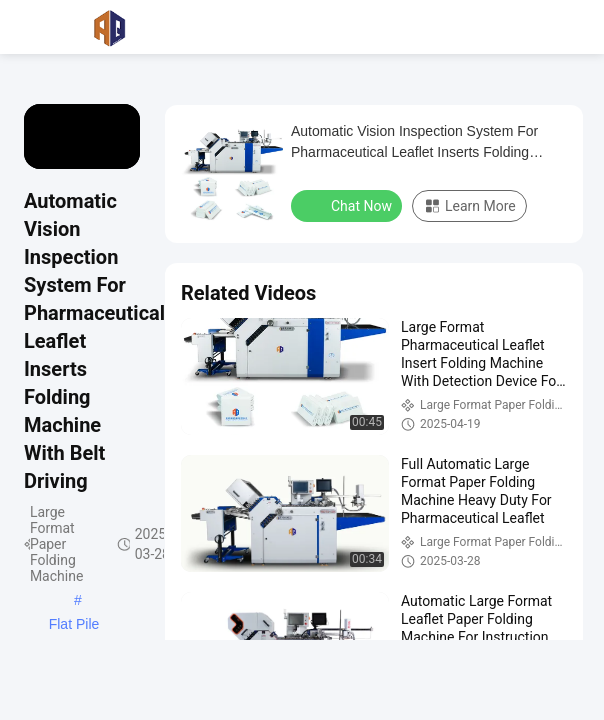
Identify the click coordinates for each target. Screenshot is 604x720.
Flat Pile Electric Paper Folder (73, 626)
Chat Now (348, 205)
